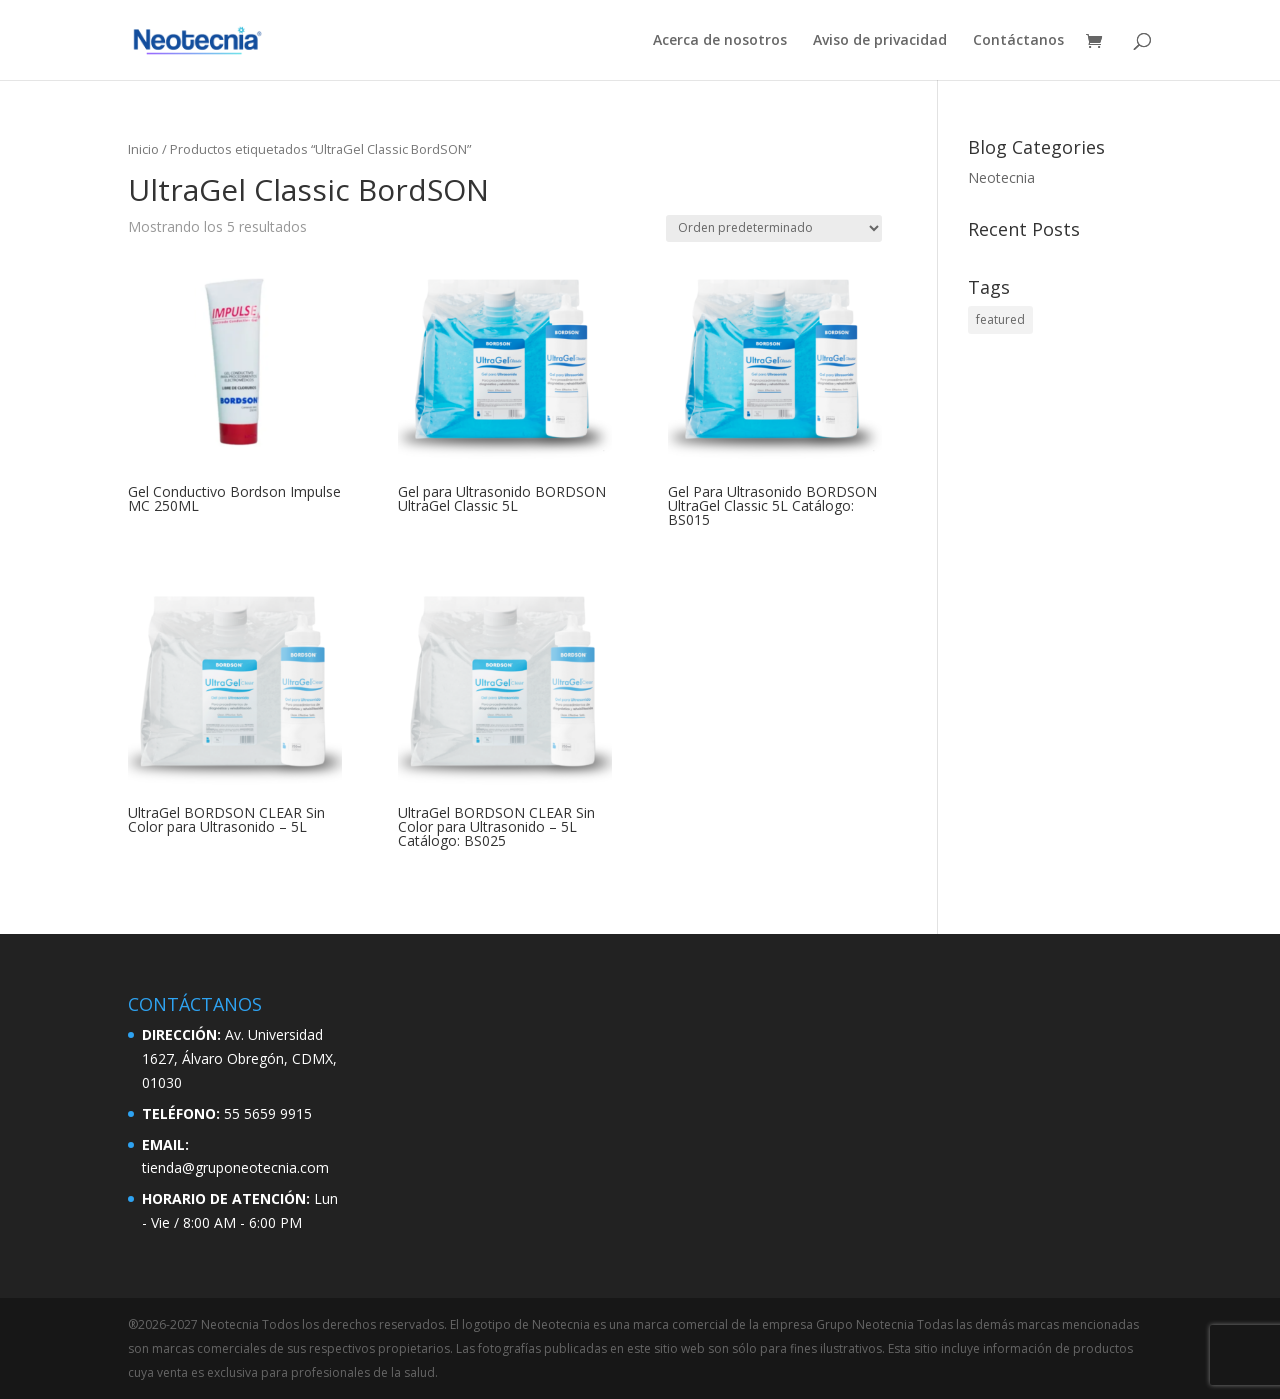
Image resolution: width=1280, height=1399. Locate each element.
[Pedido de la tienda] (774, 228)
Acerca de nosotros (720, 41)
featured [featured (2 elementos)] (1000, 319)
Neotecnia (1001, 177)
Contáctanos (1018, 41)
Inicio (143, 149)
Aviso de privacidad (880, 41)
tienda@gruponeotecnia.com (235, 1167)
